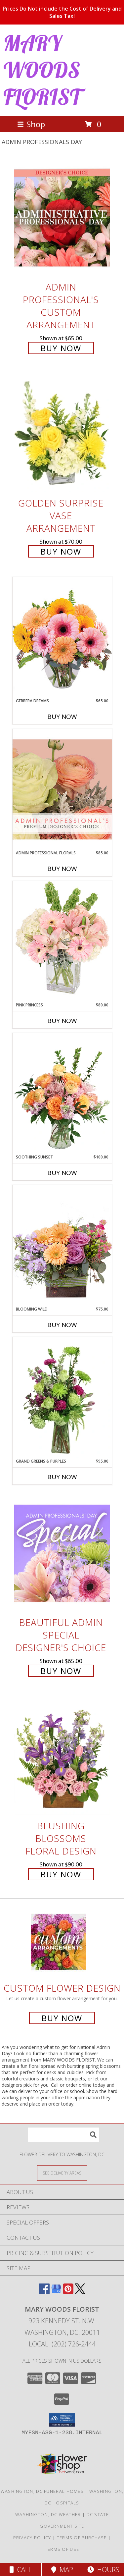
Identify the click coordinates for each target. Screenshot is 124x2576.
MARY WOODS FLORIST (41, 69)
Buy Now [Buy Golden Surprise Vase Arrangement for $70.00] (61, 551)
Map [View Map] (62, 2569)
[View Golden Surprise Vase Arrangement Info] (62, 434)
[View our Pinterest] (68, 2292)
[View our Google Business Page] (56, 2292)
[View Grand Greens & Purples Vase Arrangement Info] (62, 1397)
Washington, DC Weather (48, 2514)
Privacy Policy (32, 2538)
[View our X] (80, 2292)
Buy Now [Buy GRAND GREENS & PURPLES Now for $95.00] (62, 1477)
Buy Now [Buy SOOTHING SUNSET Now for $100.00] (62, 1172)
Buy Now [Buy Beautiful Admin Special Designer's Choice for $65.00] (61, 1670)
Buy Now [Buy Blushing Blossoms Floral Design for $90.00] (61, 1874)
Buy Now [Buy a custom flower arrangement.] (62, 2017)
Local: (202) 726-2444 (62, 2343)
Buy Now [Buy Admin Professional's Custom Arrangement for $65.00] (61, 348)
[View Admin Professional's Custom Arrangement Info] (62, 218)
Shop (31, 124)
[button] (62, 2420)
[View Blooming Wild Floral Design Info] (62, 1245)
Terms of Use (62, 2549)
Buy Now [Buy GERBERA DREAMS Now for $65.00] (62, 716)
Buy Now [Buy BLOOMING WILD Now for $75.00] (62, 1324)
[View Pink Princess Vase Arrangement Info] (62, 941)
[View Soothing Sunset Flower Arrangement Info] (62, 1093)
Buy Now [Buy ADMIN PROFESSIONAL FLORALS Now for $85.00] (62, 868)
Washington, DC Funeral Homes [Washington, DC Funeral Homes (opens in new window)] (42, 2491)
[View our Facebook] (44, 2292)
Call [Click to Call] (21, 2569)
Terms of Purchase (82, 2538)
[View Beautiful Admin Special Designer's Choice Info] (62, 1553)
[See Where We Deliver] (62, 2173)
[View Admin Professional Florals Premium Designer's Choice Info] (62, 789)
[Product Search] (63, 2134)
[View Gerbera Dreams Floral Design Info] (62, 637)
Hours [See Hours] (103, 2569)
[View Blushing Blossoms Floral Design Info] (62, 1756)
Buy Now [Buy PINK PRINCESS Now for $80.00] (62, 1020)
